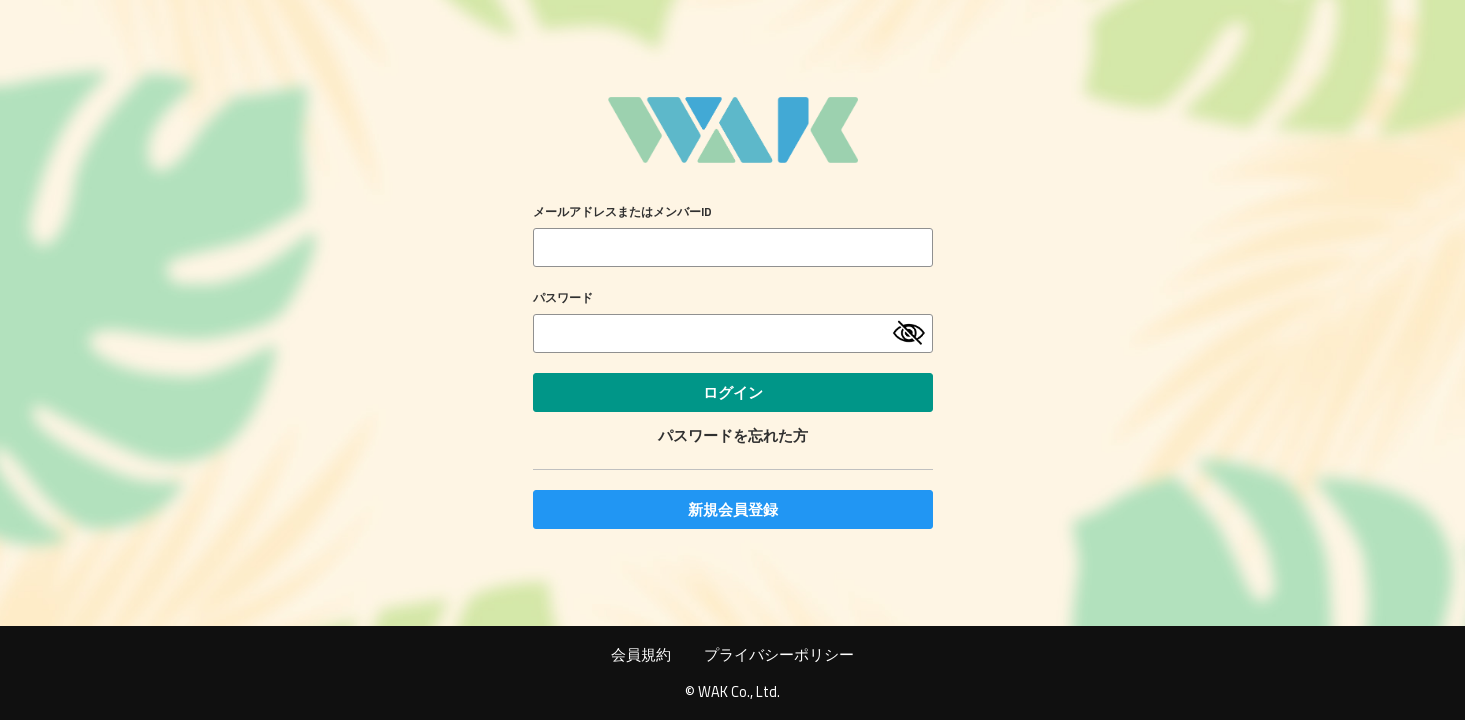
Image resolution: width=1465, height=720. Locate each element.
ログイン (733, 392)
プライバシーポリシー (779, 654)
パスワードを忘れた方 (733, 435)
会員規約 (641, 654)
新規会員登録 (733, 509)
